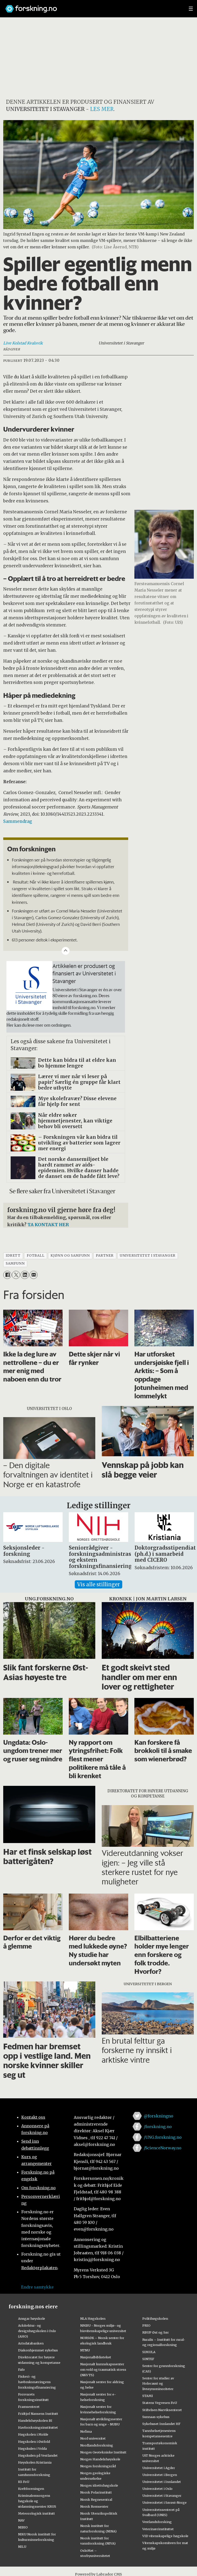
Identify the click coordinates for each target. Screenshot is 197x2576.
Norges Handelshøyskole (100, 2459)
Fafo (21, 2369)
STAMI (147, 2396)
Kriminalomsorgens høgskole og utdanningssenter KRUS (37, 2501)
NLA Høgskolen (92, 2318)
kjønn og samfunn (70, 1255)
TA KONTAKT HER (48, 1224)
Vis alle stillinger (98, 1584)
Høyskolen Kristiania (34, 2462)
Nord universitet (93, 2438)
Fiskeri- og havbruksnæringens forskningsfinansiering (37, 2381)
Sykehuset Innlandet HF (161, 2424)
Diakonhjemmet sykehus (38, 2350)
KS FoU (23, 2482)
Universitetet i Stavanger (161, 2496)
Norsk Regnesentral (96, 2499)
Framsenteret (29, 2407)
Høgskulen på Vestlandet (38, 2455)
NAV (21, 2520)
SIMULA (148, 2352)
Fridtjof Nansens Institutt (38, 2414)
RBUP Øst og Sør (155, 2332)
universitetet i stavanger (147, 1255)
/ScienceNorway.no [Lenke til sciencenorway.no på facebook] (162, 2147)
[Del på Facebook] (7, 1275)
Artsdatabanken (31, 2343)
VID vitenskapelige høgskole (165, 2536)
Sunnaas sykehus (156, 2417)
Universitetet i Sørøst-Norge (164, 2502)
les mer (102, 109)
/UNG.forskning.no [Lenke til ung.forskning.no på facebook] (163, 2137)
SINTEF (148, 2359)
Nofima (86, 2431)
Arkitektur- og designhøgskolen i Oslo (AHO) (37, 2330)
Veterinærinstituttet (158, 2529)
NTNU (85, 2350)
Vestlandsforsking (157, 2522)
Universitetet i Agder (158, 2468)
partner (105, 1255)
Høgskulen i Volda (32, 2448)
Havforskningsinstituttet (38, 2427)
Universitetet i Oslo (157, 2489)
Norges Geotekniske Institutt (103, 2452)
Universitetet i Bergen (159, 2475)
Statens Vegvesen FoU (159, 2403)
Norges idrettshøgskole (99, 2485)
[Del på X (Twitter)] (16, 1275)
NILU (22, 2547)
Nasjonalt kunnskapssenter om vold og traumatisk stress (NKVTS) (103, 2369)
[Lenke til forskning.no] (92, 6)
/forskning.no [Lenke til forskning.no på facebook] (158, 2126)
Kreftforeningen (31, 2489)
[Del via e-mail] (33, 1275)
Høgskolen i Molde (33, 2434)
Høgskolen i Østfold (34, 2442)
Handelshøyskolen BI (35, 2420)
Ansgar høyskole (31, 2318)
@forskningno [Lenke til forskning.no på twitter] (158, 2115)
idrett (13, 1255)
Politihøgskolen (155, 2318)
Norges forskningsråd (98, 2466)
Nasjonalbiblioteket (95, 2357)
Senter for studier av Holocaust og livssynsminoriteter (158, 2383)
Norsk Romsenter (94, 2506)
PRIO (146, 2325)
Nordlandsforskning (96, 2445)
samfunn (15, 1263)
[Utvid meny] (191, 8)
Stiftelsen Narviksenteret (162, 2410)
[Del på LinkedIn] (25, 1275)
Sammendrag (17, 821)
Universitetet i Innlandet (161, 2482)
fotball (36, 1255)
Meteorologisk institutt (36, 2513)
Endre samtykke (37, 2287)
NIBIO (23, 2527)
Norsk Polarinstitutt (96, 2492)
